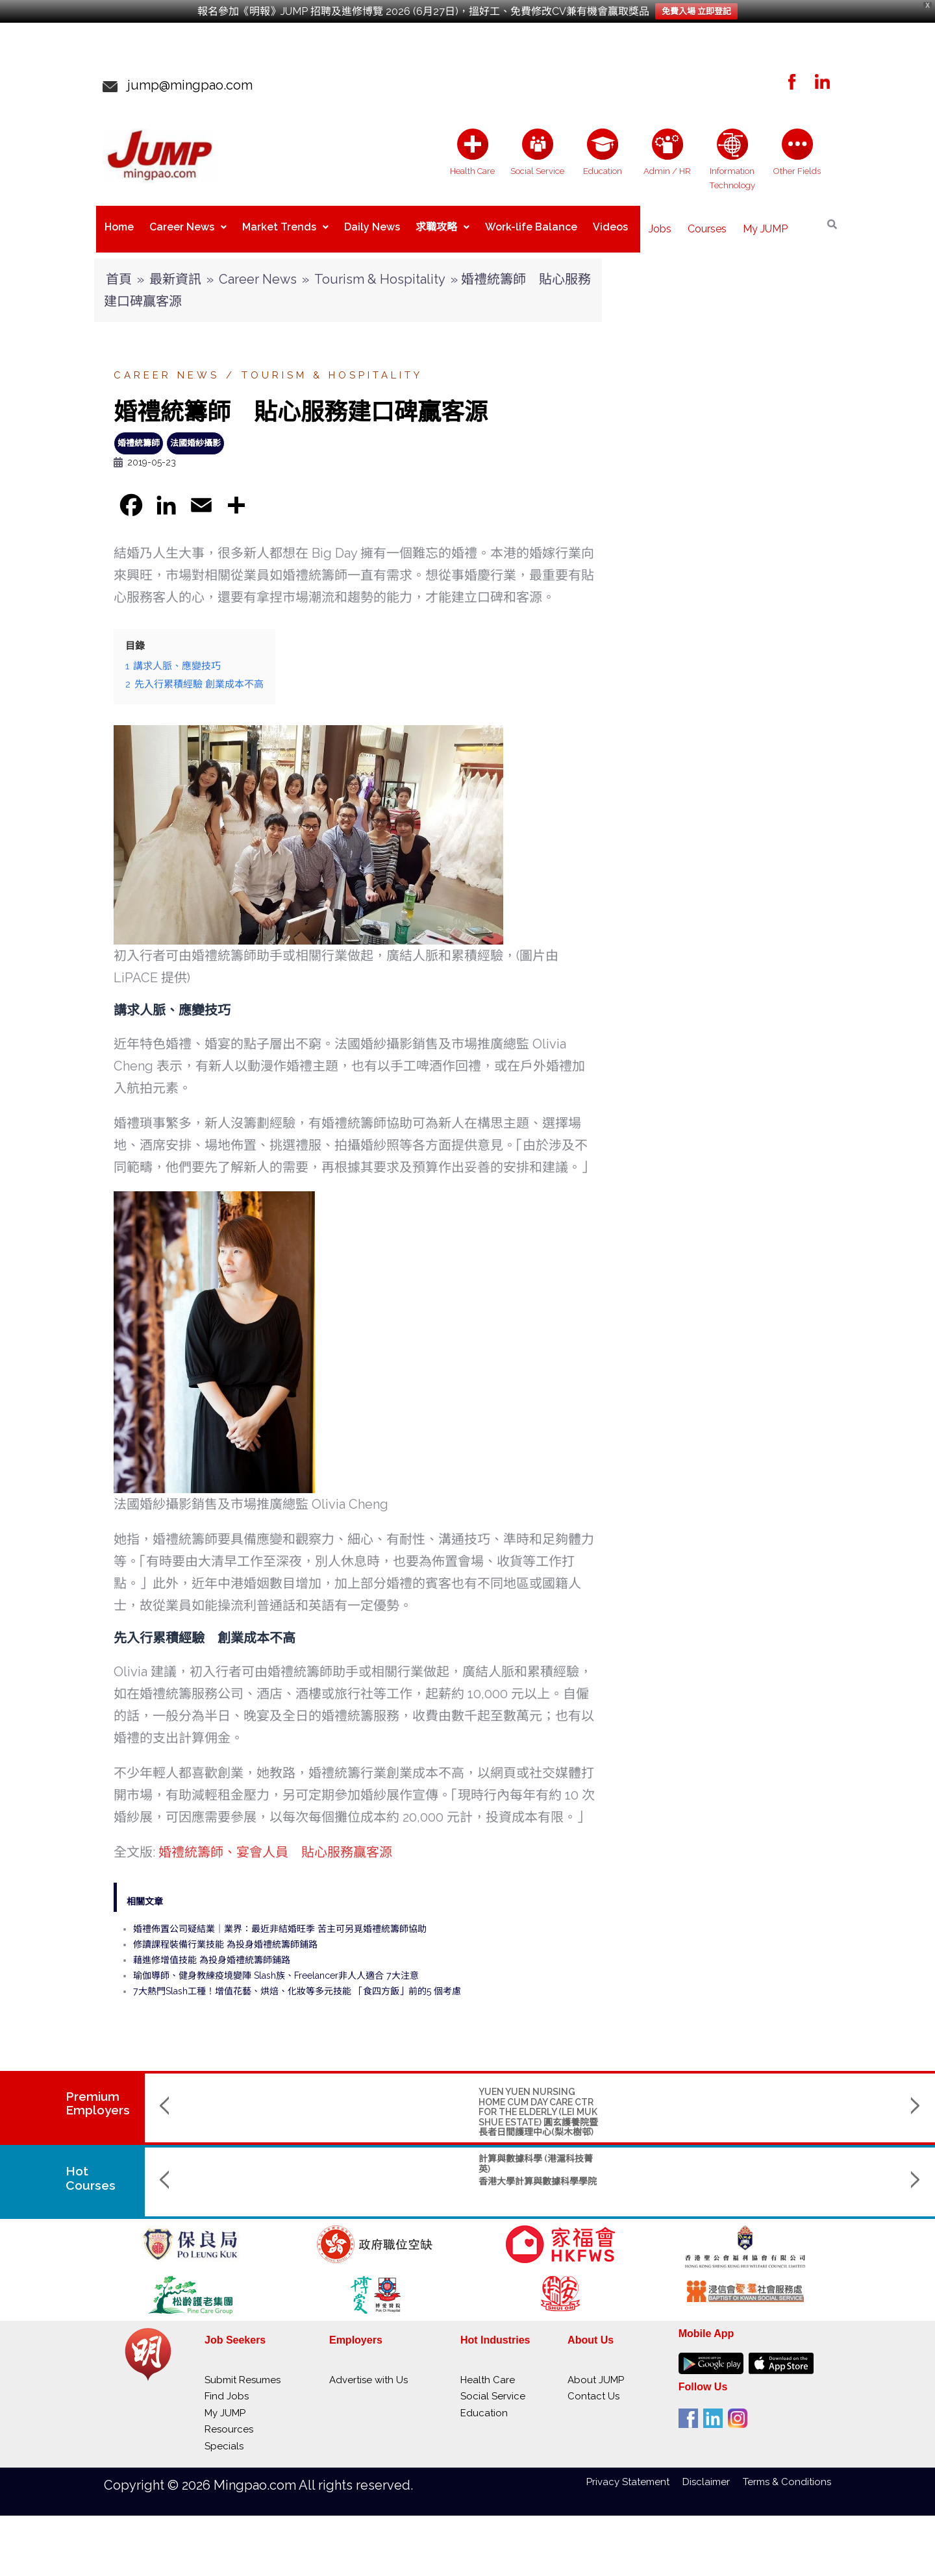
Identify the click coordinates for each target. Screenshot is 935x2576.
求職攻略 (442, 223)
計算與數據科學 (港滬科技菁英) (250, 2153)
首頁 (119, 269)
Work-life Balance (531, 223)
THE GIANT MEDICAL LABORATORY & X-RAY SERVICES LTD (384, 2091)
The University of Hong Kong (673, 2176)
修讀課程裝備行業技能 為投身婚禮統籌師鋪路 (225, 1934)
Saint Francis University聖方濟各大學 (540, 2186)
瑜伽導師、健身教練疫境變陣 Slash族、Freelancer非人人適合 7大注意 (276, 1965)
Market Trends (285, 223)
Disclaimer (712, 2471)
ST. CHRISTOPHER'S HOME (537, 2081)
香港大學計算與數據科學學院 (252, 2171)
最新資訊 (175, 269)
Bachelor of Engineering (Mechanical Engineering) (678, 2153)
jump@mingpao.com (185, 85)
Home (119, 223)
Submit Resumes (242, 2369)
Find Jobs (227, 2386)
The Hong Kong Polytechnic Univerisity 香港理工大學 (397, 2191)
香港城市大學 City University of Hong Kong (826, 2176)
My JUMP (765, 223)
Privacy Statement (634, 2471)
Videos (610, 223)
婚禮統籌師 (139, 433)
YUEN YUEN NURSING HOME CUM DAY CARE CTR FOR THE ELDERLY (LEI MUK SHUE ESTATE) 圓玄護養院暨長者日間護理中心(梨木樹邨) (252, 2101)
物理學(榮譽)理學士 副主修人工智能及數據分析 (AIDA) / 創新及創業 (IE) (396, 2158)
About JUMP (595, 2369)
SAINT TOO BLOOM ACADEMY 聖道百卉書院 (671, 2086)
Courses (707, 223)
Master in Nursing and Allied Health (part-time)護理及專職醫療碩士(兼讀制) (538, 2158)
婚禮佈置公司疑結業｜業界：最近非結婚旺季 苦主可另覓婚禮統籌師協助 (280, 1918)
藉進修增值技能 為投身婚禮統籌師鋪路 (211, 1949)
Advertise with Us (368, 2369)
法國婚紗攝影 (195, 433)
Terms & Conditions (787, 2471)
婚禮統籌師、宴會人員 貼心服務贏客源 (275, 1842)
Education (484, 2403)
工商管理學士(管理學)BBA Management (818, 2153)
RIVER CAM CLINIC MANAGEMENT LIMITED (817, 2086)
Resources (229, 2419)
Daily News (372, 223)
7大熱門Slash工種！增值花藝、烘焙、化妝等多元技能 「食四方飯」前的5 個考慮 (297, 1980)
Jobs (660, 223)
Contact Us (593, 2386)
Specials (224, 2436)
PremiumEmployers (98, 2093)
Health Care (487, 2369)
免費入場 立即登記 (696, 11)
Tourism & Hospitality (379, 269)
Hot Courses (92, 2168)
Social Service (492, 2386)
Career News (188, 223)
